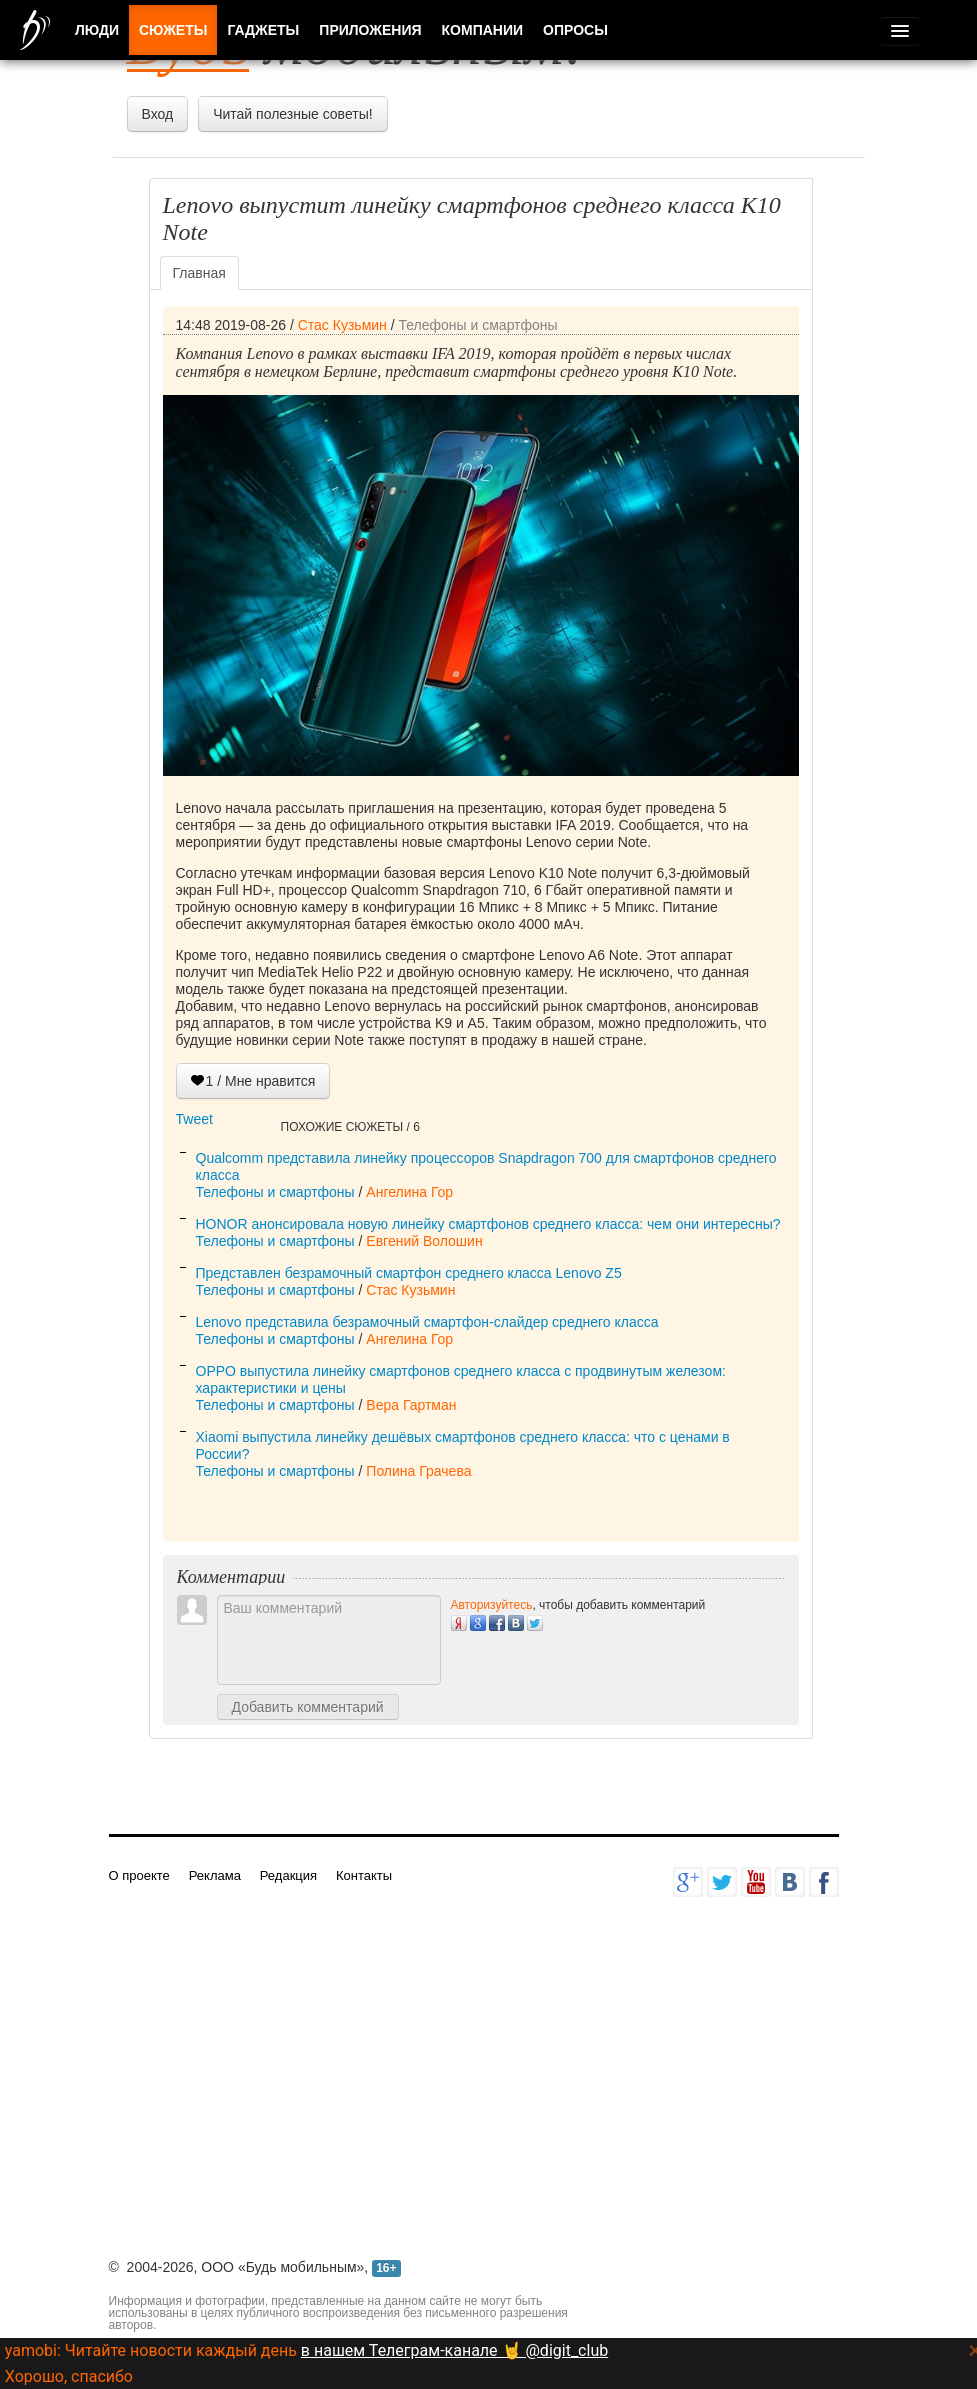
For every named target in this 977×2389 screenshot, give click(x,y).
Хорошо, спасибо (69, 2376)
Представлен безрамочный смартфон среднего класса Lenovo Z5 (409, 1273)
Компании (483, 30)
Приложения (370, 30)
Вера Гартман (411, 1405)
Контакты (364, 1875)
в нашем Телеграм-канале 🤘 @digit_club (454, 2350)
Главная (199, 273)
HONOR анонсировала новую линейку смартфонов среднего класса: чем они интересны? (488, 1224)
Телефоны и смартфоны (477, 325)
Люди (97, 30)
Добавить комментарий (308, 1707)
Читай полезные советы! (292, 114)
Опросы (575, 30)
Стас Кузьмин (342, 325)
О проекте (139, 1875)
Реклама (215, 1875)
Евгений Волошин (424, 1241)
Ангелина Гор (409, 1192)
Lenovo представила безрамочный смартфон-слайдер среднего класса (427, 1322)
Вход (158, 114)
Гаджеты (263, 30)
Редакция (288, 1875)
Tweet (194, 1119)
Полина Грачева (418, 1471)
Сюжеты (173, 30)
